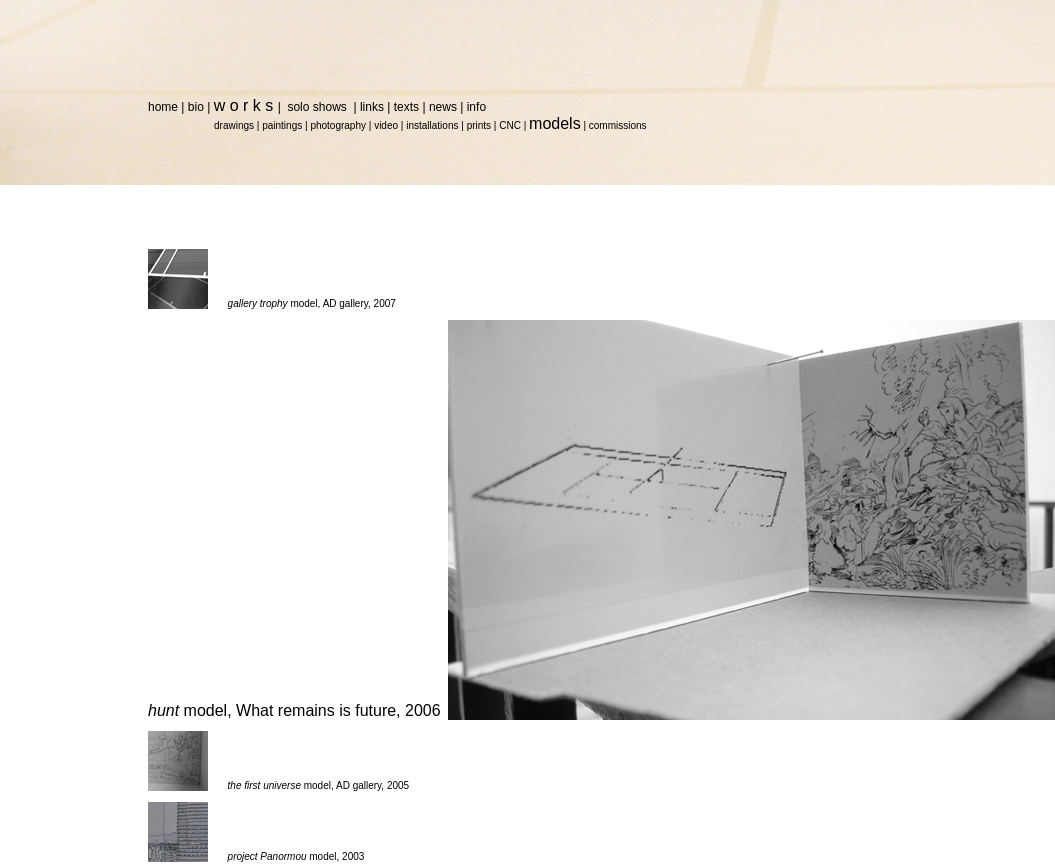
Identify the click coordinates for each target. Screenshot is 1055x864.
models (555, 123)
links (372, 107)
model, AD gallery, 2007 (312, 303)
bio (196, 107)
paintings (282, 125)
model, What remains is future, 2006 (294, 710)
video (386, 125)
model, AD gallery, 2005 (319, 785)
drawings (234, 125)
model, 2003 (296, 856)
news (443, 107)
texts (406, 107)
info (476, 107)
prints (479, 125)
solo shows (318, 107)
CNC (510, 125)
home (163, 107)
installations (432, 125)
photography (338, 125)
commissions (618, 125)
